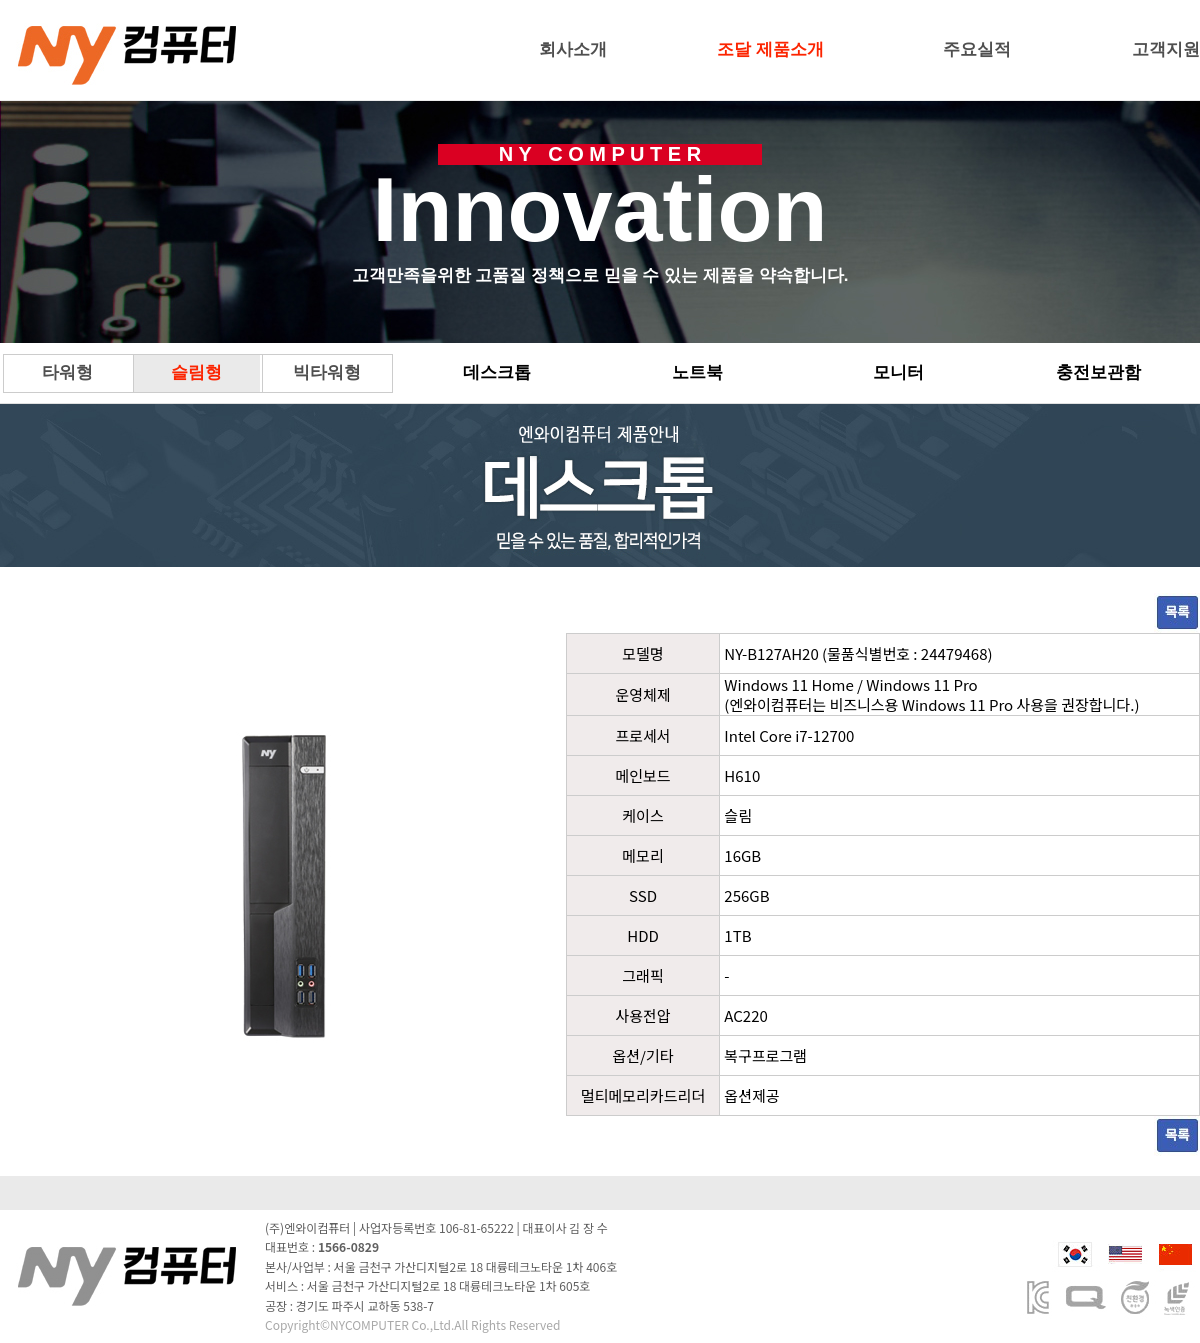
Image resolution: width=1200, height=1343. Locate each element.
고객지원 (1166, 49)
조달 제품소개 (770, 49)
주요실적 (977, 49)
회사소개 (573, 49)
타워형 (67, 372)
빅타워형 (327, 372)
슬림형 (196, 372)
